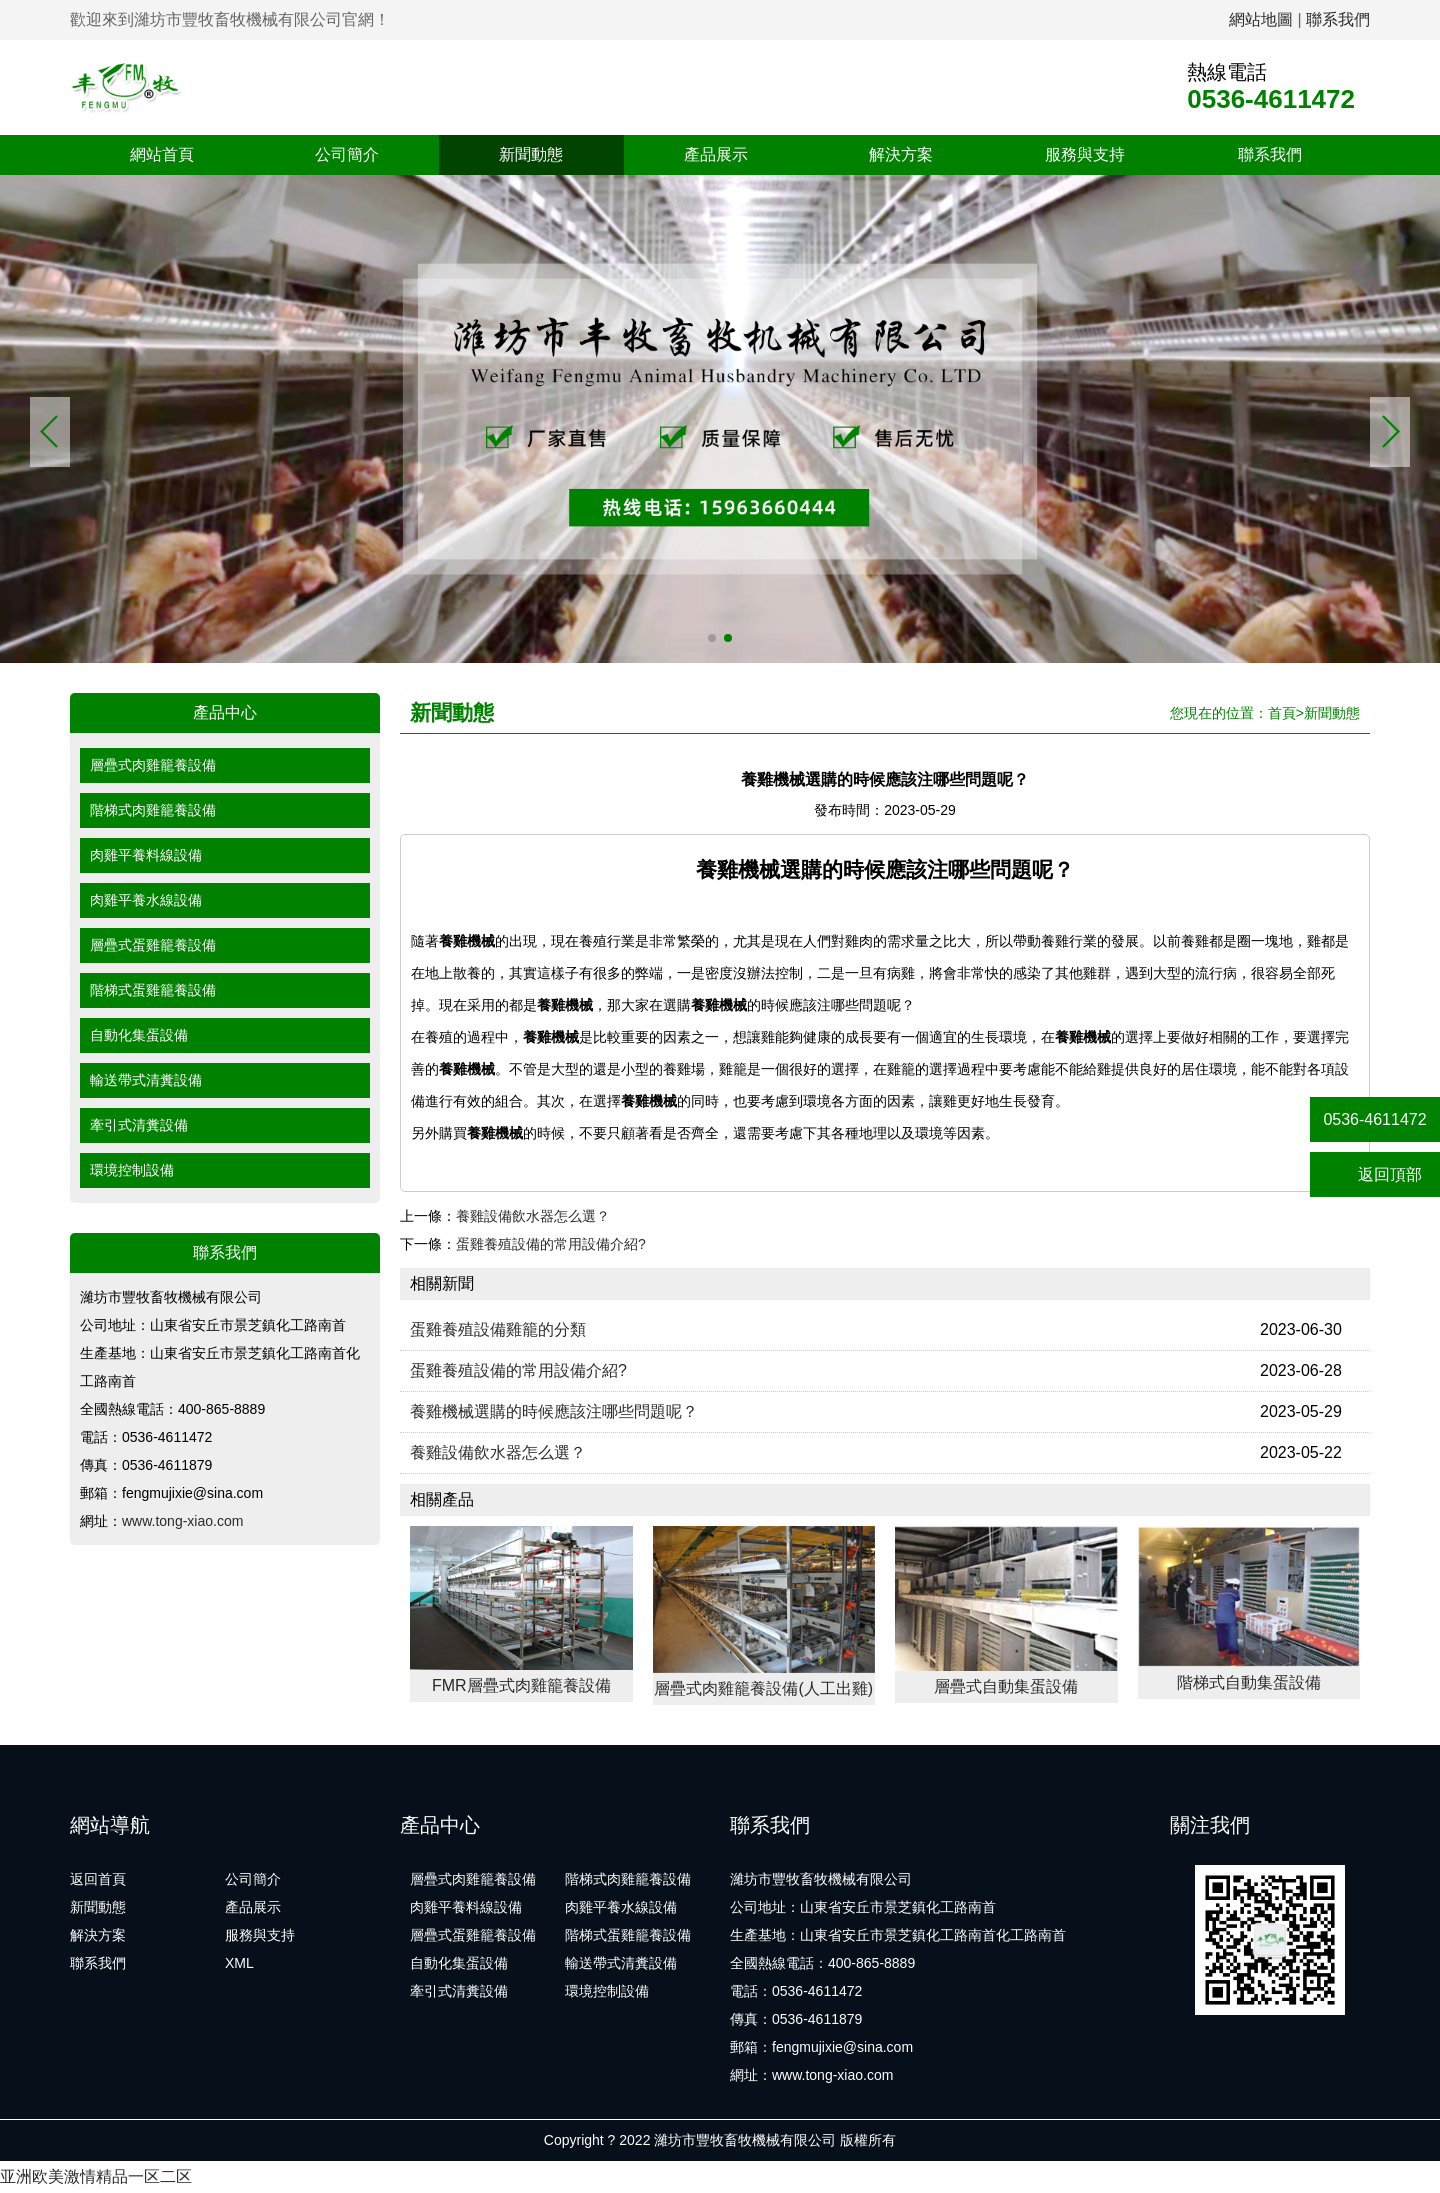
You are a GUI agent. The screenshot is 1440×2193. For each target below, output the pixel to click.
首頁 (1282, 713)
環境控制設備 (132, 1170)
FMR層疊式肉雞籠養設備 (521, 1685)
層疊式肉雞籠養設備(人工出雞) (763, 1688)
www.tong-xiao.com (182, 1521)
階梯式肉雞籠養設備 (153, 810)
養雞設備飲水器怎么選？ (533, 1216)
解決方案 (901, 154)
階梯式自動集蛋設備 (1249, 1682)
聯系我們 (1338, 19)
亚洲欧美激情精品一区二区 (96, 2176)
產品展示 (716, 154)
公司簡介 (347, 154)
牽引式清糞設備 (139, 1125)
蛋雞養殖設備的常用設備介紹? (551, 1244)
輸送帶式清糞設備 (146, 1080)
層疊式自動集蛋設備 (1006, 1686)
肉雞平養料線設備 (146, 855)
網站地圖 (1261, 19)
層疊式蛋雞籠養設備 (153, 945)
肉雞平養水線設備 (146, 900)
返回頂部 (1375, 1175)
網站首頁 (162, 154)
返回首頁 (98, 1879)
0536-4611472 (1374, 1119)
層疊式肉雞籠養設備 (153, 765)
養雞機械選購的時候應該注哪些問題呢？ (554, 1411)
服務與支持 (1085, 154)
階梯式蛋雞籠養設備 (153, 990)
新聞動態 (531, 154)
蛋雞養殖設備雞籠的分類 (498, 1329)
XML (239, 1963)
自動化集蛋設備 (139, 1035)
